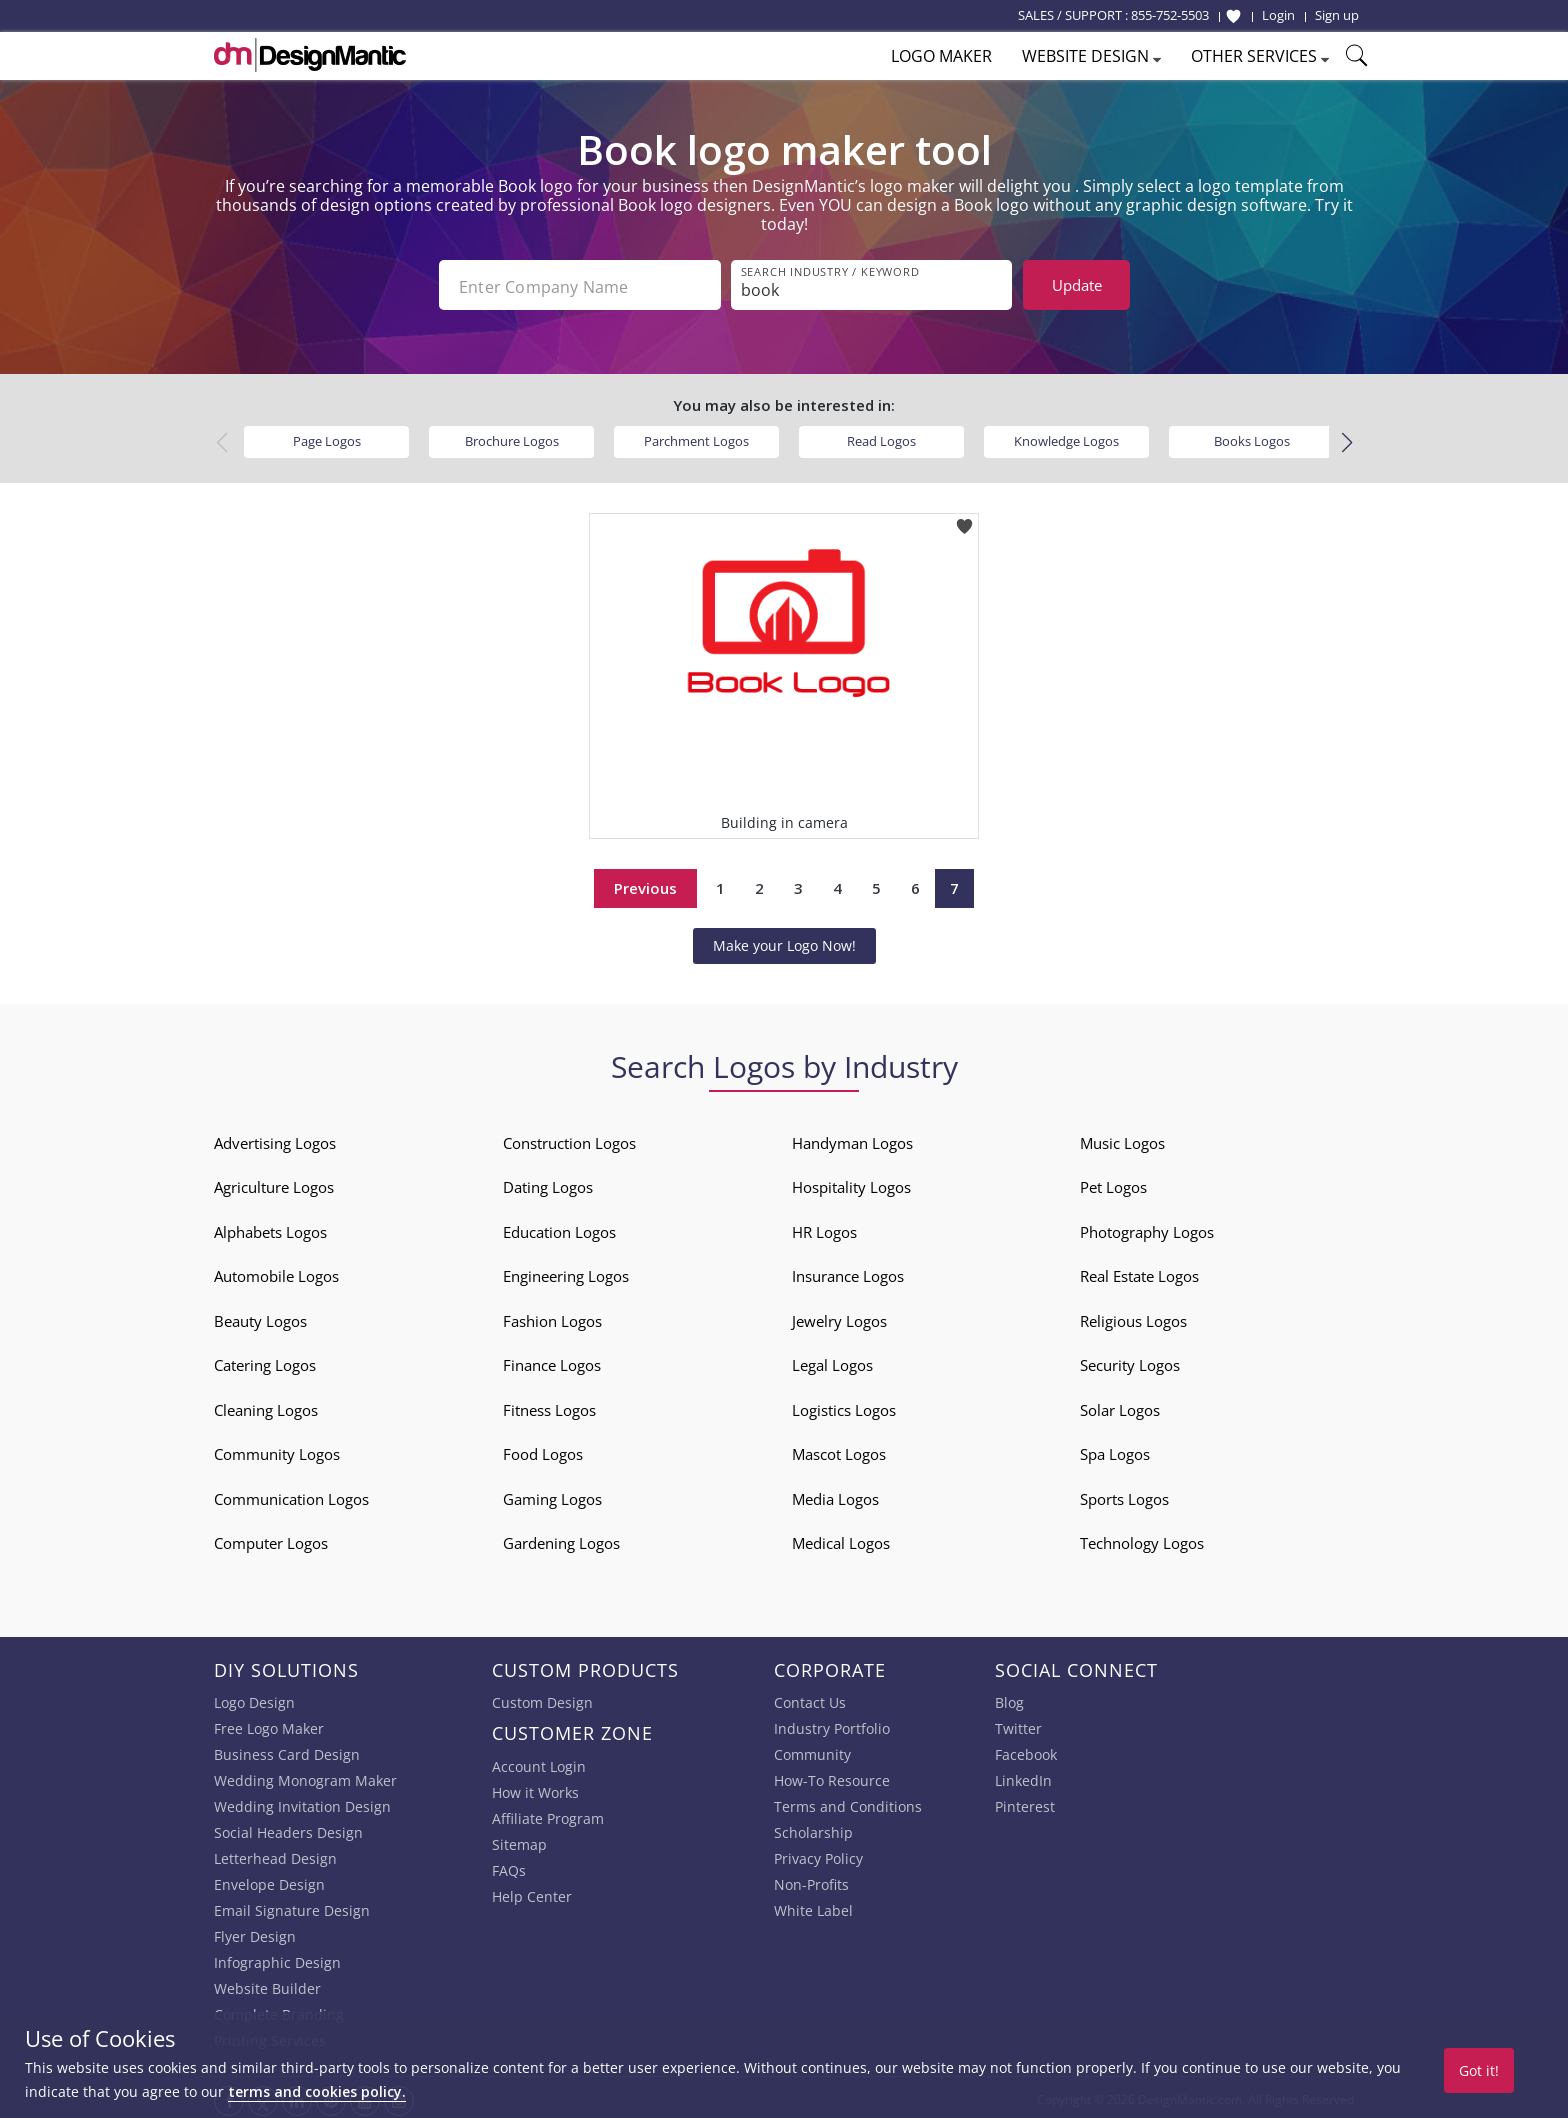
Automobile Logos (276, 1272)
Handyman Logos (852, 1139)
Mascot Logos (839, 1450)
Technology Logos (1142, 1539)
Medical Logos (841, 1539)
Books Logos (1252, 437)
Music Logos (1122, 1139)
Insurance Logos (848, 1272)
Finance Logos (552, 1361)
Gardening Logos (561, 1539)
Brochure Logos (512, 437)
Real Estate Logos (1139, 1272)
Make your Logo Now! (784, 941)
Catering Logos (265, 1361)
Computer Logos (271, 1539)
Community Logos (277, 1450)
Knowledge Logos (1066, 437)
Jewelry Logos (839, 1317)
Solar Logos (1120, 1406)
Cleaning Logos (266, 1406)
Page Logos (327, 437)
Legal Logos (832, 1361)
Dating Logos (548, 1183)
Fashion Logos (552, 1317)
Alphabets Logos (270, 1228)
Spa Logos (1115, 1450)
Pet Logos (1113, 1183)
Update (1077, 285)
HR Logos (824, 1228)
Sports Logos (1124, 1495)
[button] (1346, 439)
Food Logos (543, 1450)
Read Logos (881, 437)
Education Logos (559, 1228)
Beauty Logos (260, 1317)
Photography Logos (1147, 1228)
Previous (645, 884)
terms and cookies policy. (317, 2091)
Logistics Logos (844, 1406)
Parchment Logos (696, 437)
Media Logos (835, 1495)
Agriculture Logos (274, 1183)
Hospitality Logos (851, 1183)
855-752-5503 (1170, 15)
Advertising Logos (275, 1139)
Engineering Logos (566, 1272)
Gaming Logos (552, 1495)
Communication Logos (291, 1495)
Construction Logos (569, 1139)
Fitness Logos (549, 1406)
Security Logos (1130, 1361)
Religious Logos (1133, 1317)
